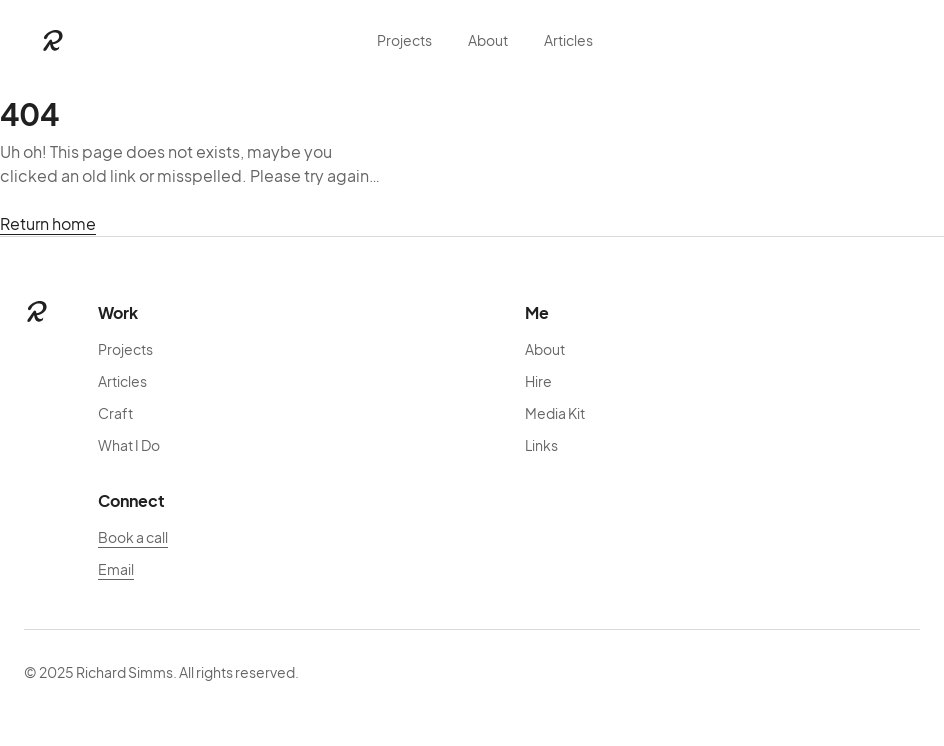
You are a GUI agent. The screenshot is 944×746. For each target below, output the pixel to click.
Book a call (133, 537)
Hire (538, 381)
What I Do (129, 445)
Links (541, 445)
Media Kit (555, 413)
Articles (568, 40)
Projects (404, 40)
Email (116, 569)
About (488, 40)
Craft (115, 413)
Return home (48, 223)
